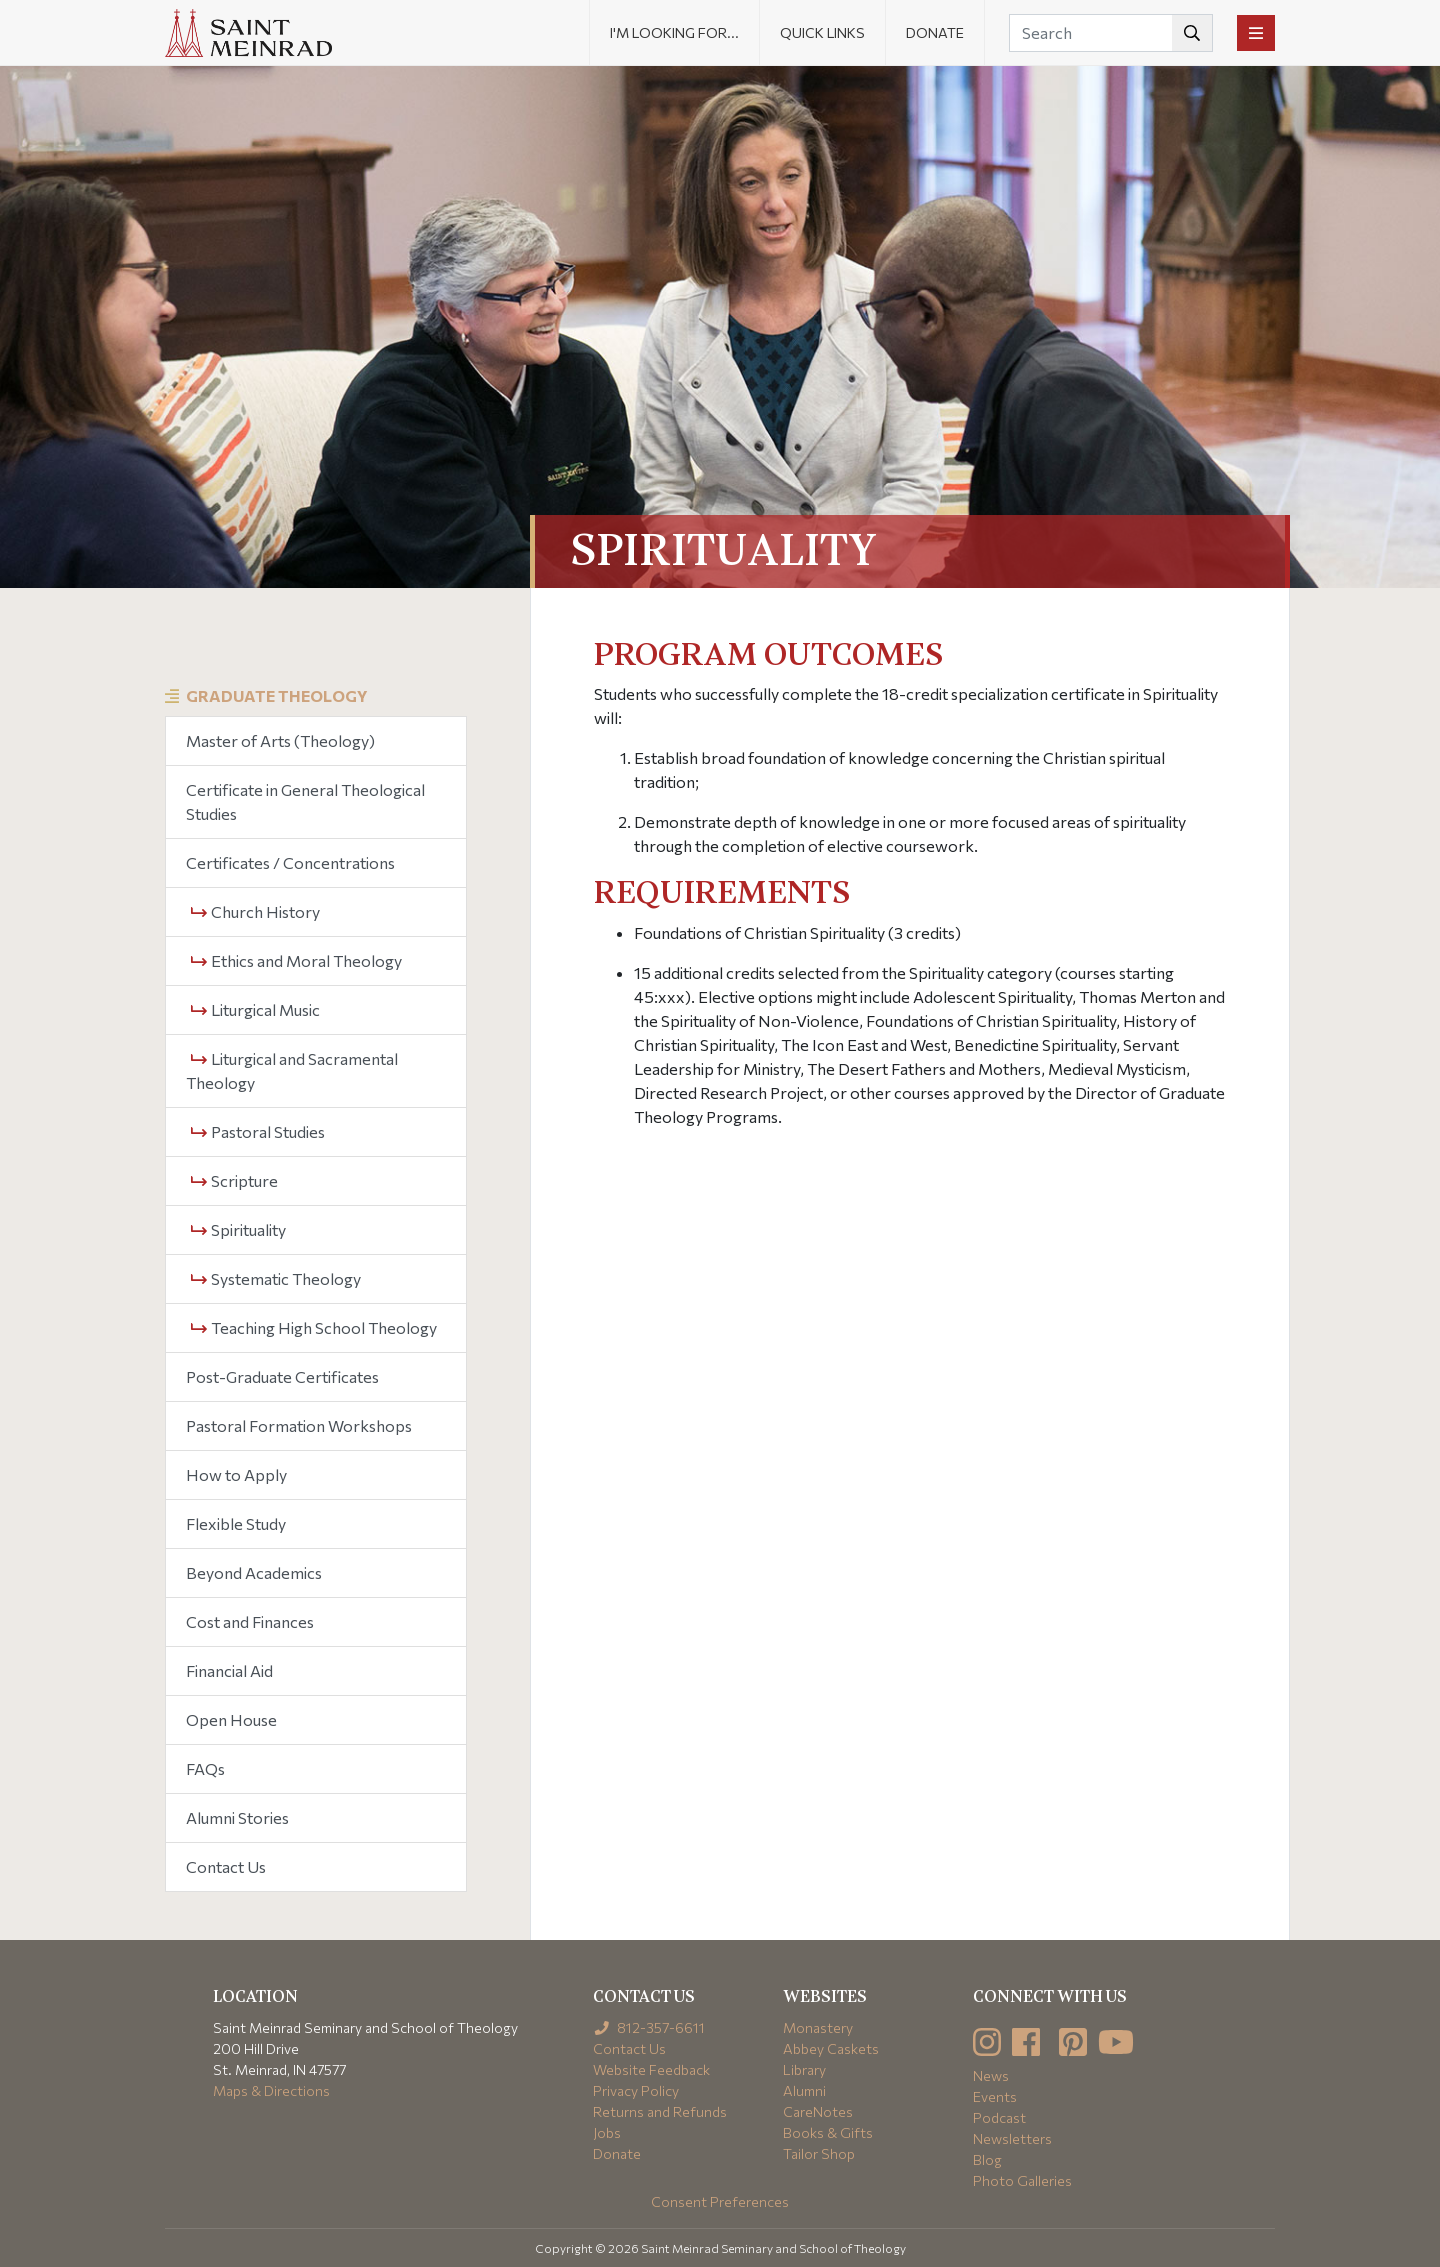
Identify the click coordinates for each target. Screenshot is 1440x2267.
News (991, 2075)
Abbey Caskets (831, 2048)
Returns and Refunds (660, 2111)
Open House (231, 1719)
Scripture (234, 1180)
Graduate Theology (277, 695)
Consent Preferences (720, 2201)
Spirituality (238, 1229)
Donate (935, 32)
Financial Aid (229, 1670)
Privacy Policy (636, 2090)
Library (804, 2069)
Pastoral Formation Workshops (299, 1425)
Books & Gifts (828, 2132)
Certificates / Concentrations (290, 862)
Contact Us (226, 1866)
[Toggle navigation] (1256, 33)
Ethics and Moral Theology (296, 960)
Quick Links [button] (822, 32)
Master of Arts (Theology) (280, 740)
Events (995, 2096)
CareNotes (818, 2111)
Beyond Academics (254, 1572)
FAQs (205, 1768)
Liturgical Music (255, 1009)
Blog (987, 2159)
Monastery (818, 2027)
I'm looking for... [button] (674, 32)
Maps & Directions (271, 2090)
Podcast (999, 2117)
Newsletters (1012, 2138)
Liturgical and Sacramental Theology (292, 1070)
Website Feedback (651, 2069)
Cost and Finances (250, 1621)
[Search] (1111, 33)
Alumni (804, 2090)
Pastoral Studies (258, 1131)
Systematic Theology (276, 1278)
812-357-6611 (649, 2027)
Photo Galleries (1022, 2180)
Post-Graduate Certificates (282, 1376)
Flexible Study (236, 1523)
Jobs (607, 2132)
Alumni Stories (237, 1817)
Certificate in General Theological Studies (305, 801)
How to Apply (236, 1474)
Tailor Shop (819, 2153)
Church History (255, 911)
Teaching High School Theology (314, 1327)
